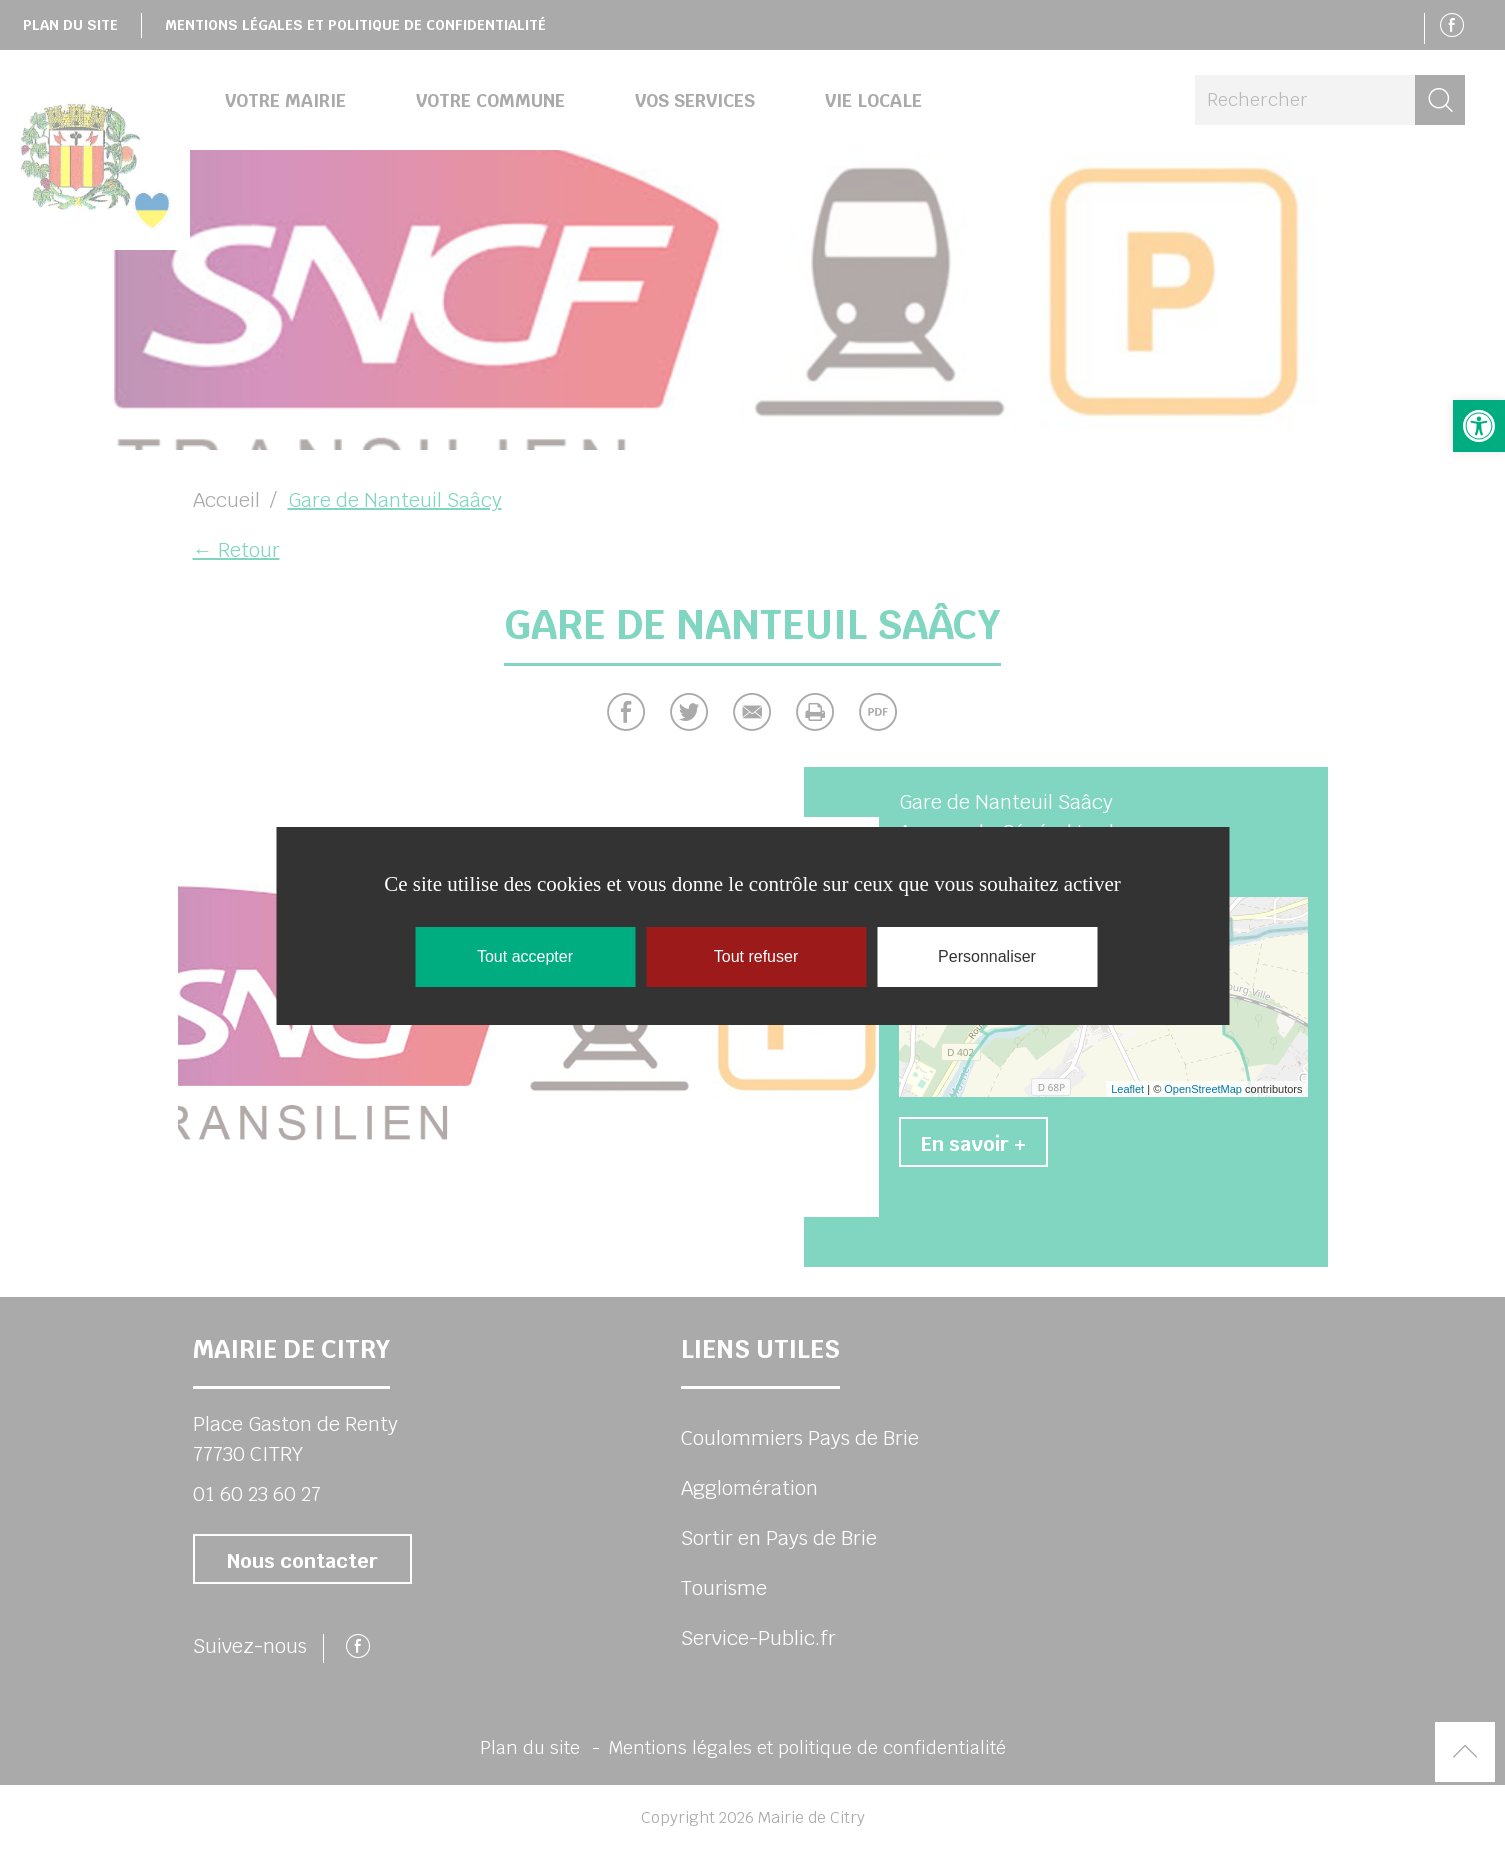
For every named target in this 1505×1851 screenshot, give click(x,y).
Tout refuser (756, 956)
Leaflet (1127, 1089)
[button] (1479, 426)
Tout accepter (525, 956)
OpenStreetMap (1203, 1089)
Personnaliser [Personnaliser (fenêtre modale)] (987, 956)
